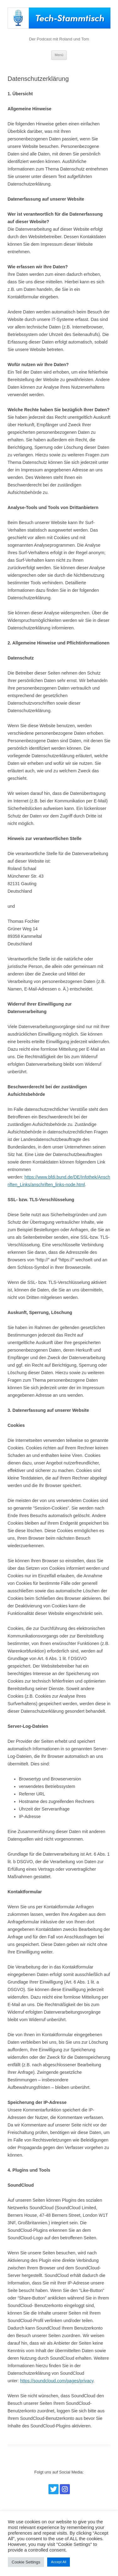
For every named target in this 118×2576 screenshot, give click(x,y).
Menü (59, 55)
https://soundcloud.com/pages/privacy (56, 2380)
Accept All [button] (58, 2562)
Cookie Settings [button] (26, 2562)
